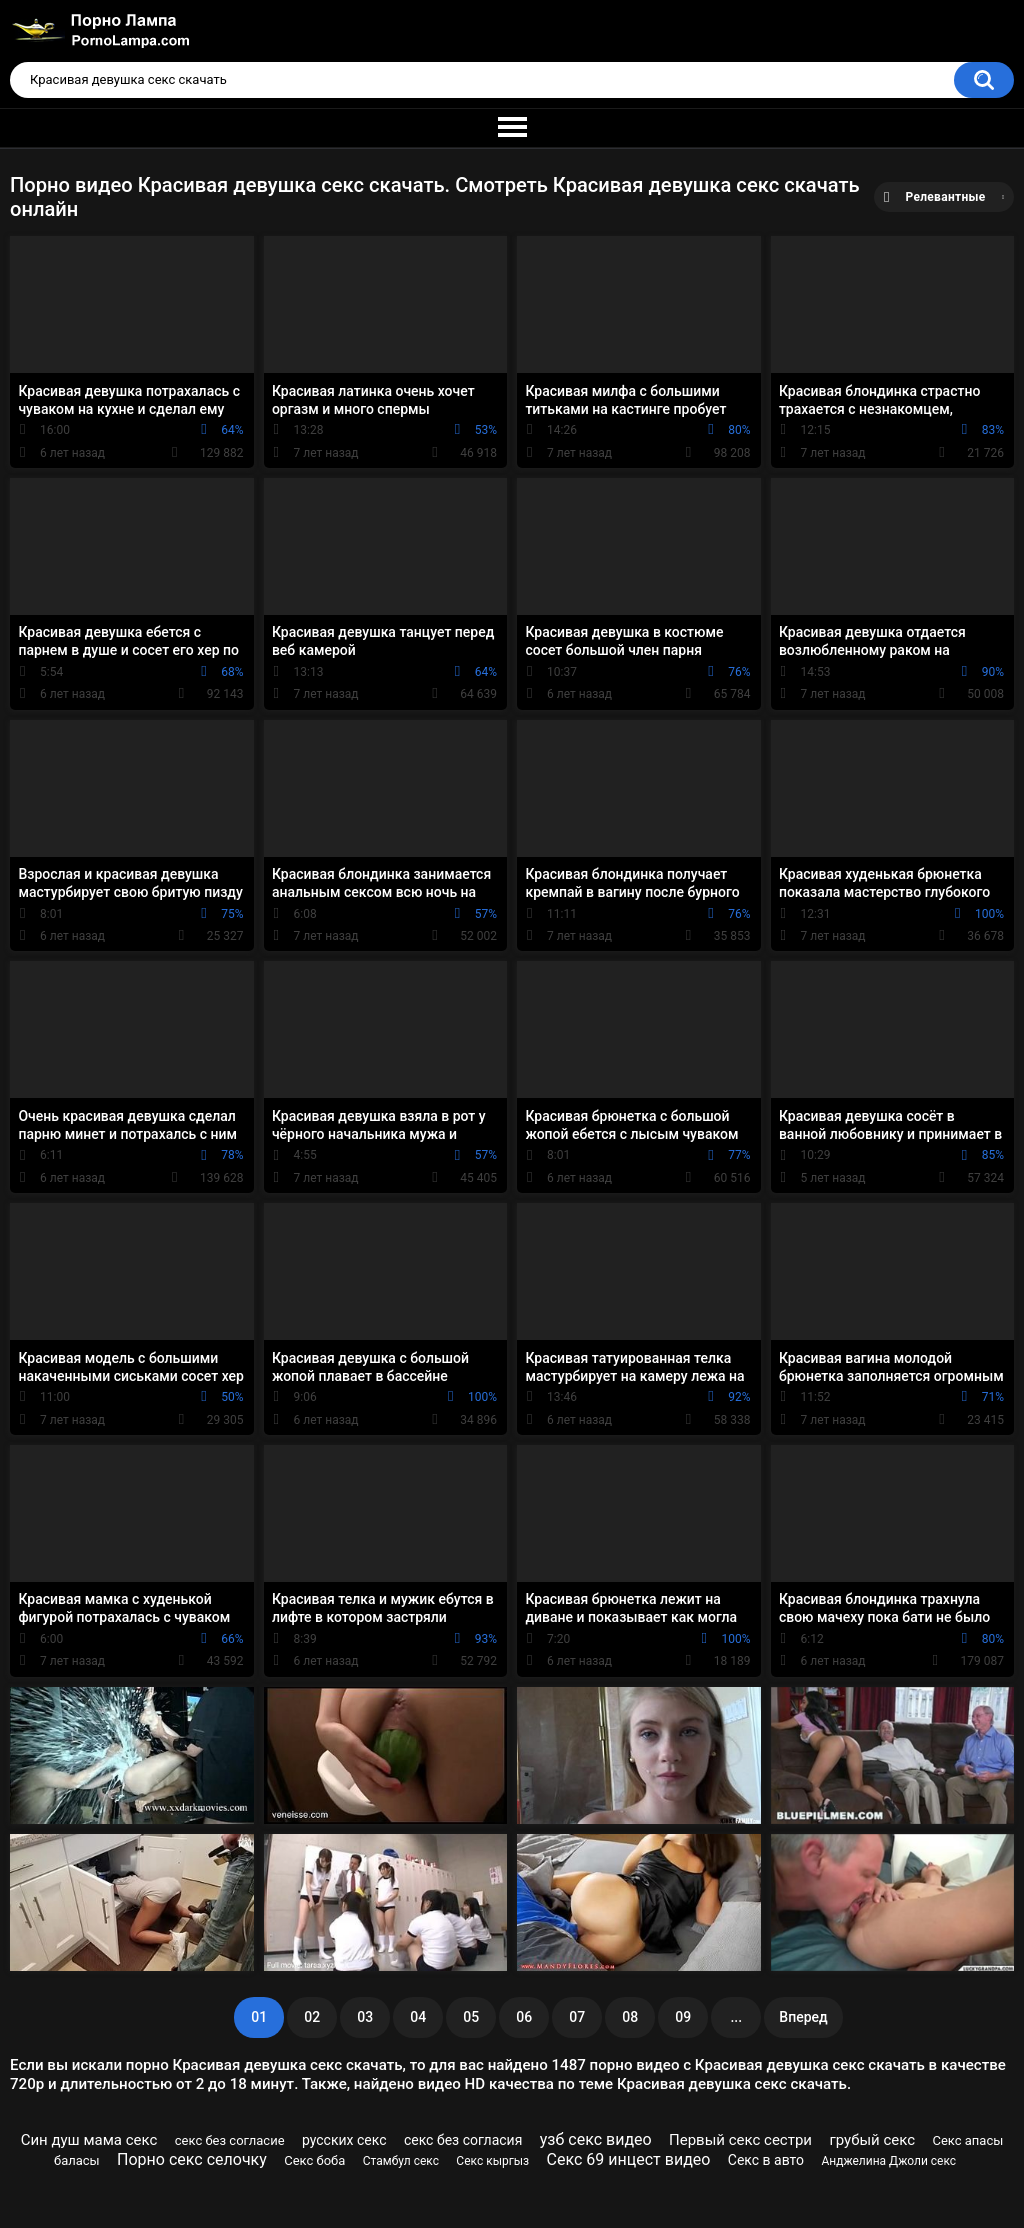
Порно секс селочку (192, 2159)
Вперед (803, 2017)
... (736, 2017)
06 (524, 2017)
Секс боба (314, 2160)
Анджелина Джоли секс (888, 2161)
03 (365, 2017)
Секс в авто (766, 2160)
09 (683, 2017)
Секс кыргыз (492, 2161)
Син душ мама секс (89, 2140)
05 (471, 2017)
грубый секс (872, 2140)
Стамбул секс (401, 2161)
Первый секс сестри (740, 2140)
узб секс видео (596, 2139)
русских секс (344, 2140)
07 (577, 2017)
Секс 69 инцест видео (629, 2159)
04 (418, 2017)
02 (312, 2017)
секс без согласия (463, 2140)
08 (630, 2017)
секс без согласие (230, 2140)
